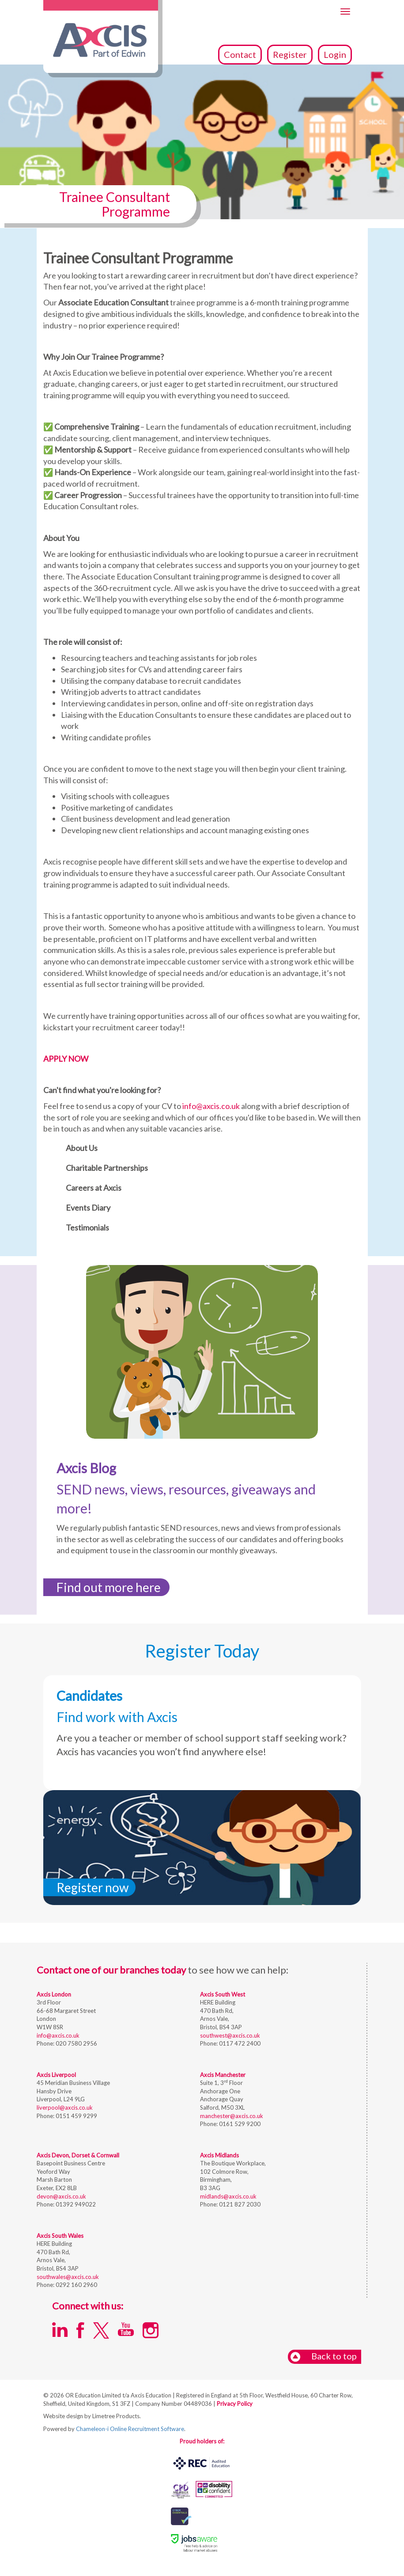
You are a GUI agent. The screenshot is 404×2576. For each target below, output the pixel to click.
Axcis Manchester (222, 2074)
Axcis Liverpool (56, 2074)
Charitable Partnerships (107, 1168)
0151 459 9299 (75, 2115)
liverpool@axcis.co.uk (65, 2107)
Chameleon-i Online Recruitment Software (130, 2428)
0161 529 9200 (239, 2123)
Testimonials (87, 1227)
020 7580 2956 (75, 2043)
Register (290, 54)
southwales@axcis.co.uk (68, 2276)
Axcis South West (222, 1994)
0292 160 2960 (75, 2284)
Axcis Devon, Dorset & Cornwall (78, 2155)
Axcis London (54, 1994)
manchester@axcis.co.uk (231, 2115)
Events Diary (88, 1207)
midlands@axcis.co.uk (228, 2196)
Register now (92, 1887)
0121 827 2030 (239, 2204)
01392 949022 (75, 2204)
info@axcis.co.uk (211, 1106)
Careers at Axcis (93, 1188)
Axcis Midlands (219, 2155)
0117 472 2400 (239, 2043)
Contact (240, 54)
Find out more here (109, 1587)
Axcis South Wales (60, 2235)
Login (335, 54)
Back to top (323, 2357)
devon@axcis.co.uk (61, 2196)
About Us (82, 1148)
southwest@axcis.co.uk (230, 2035)
